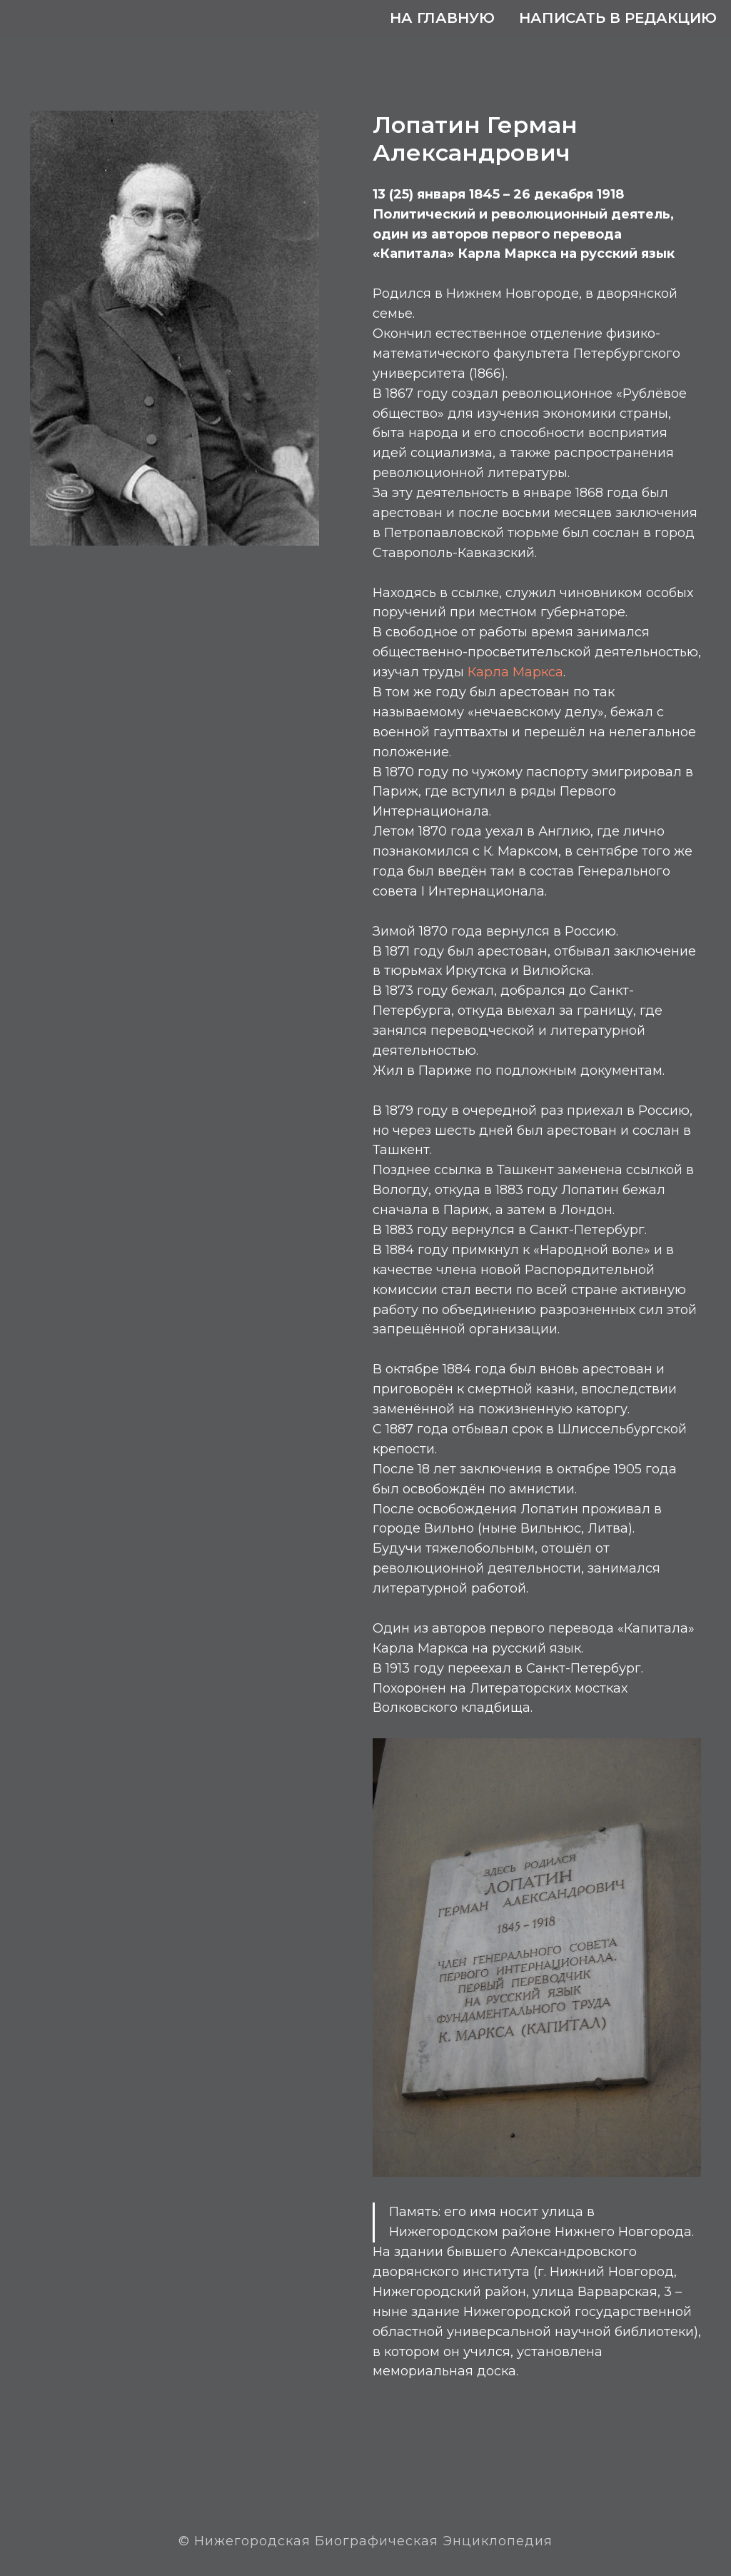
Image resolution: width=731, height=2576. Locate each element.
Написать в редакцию (618, 17)
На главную (442, 17)
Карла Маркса (515, 672)
